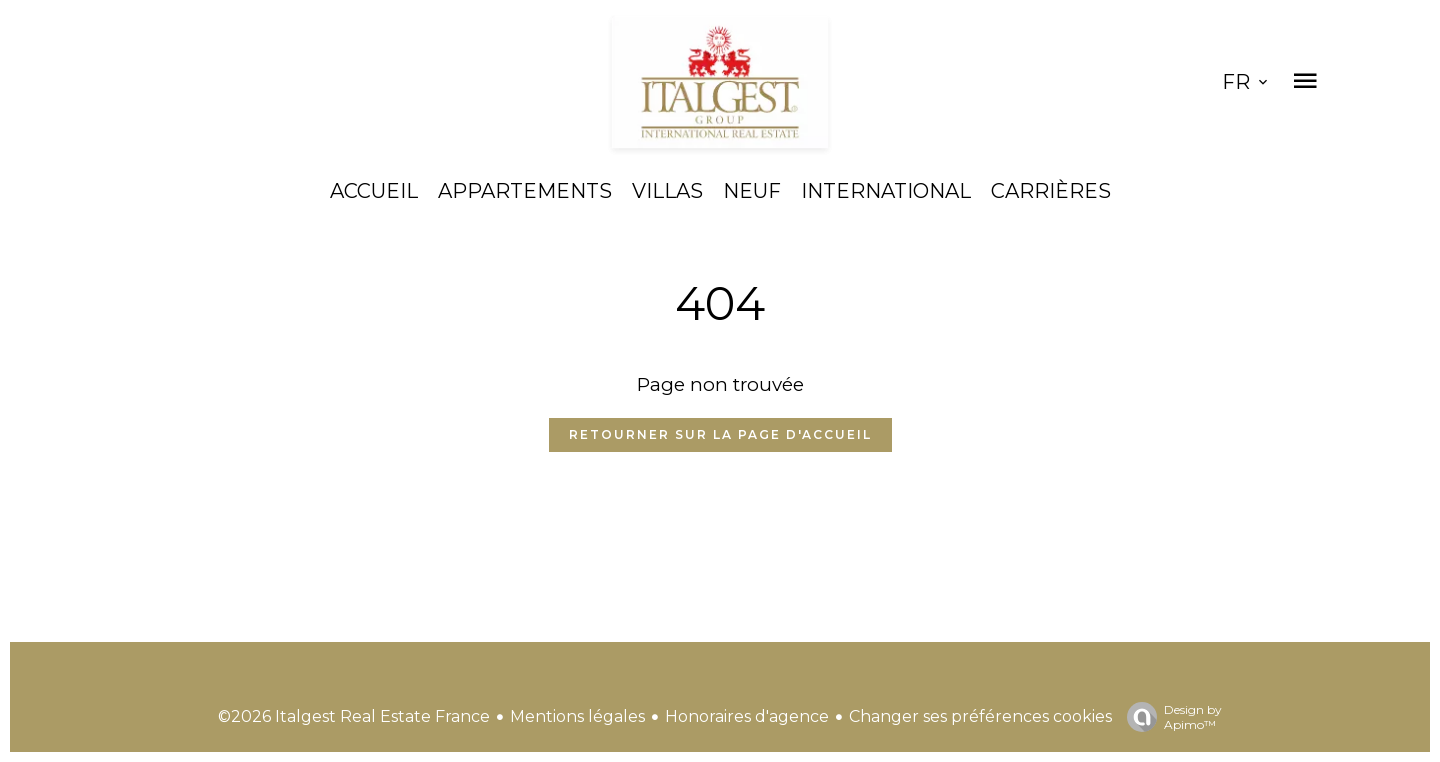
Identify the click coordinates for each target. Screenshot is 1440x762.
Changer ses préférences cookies (980, 716)
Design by (1169, 717)
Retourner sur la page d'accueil (720, 434)
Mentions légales (577, 716)
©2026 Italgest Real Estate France (354, 716)
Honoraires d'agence (747, 716)
